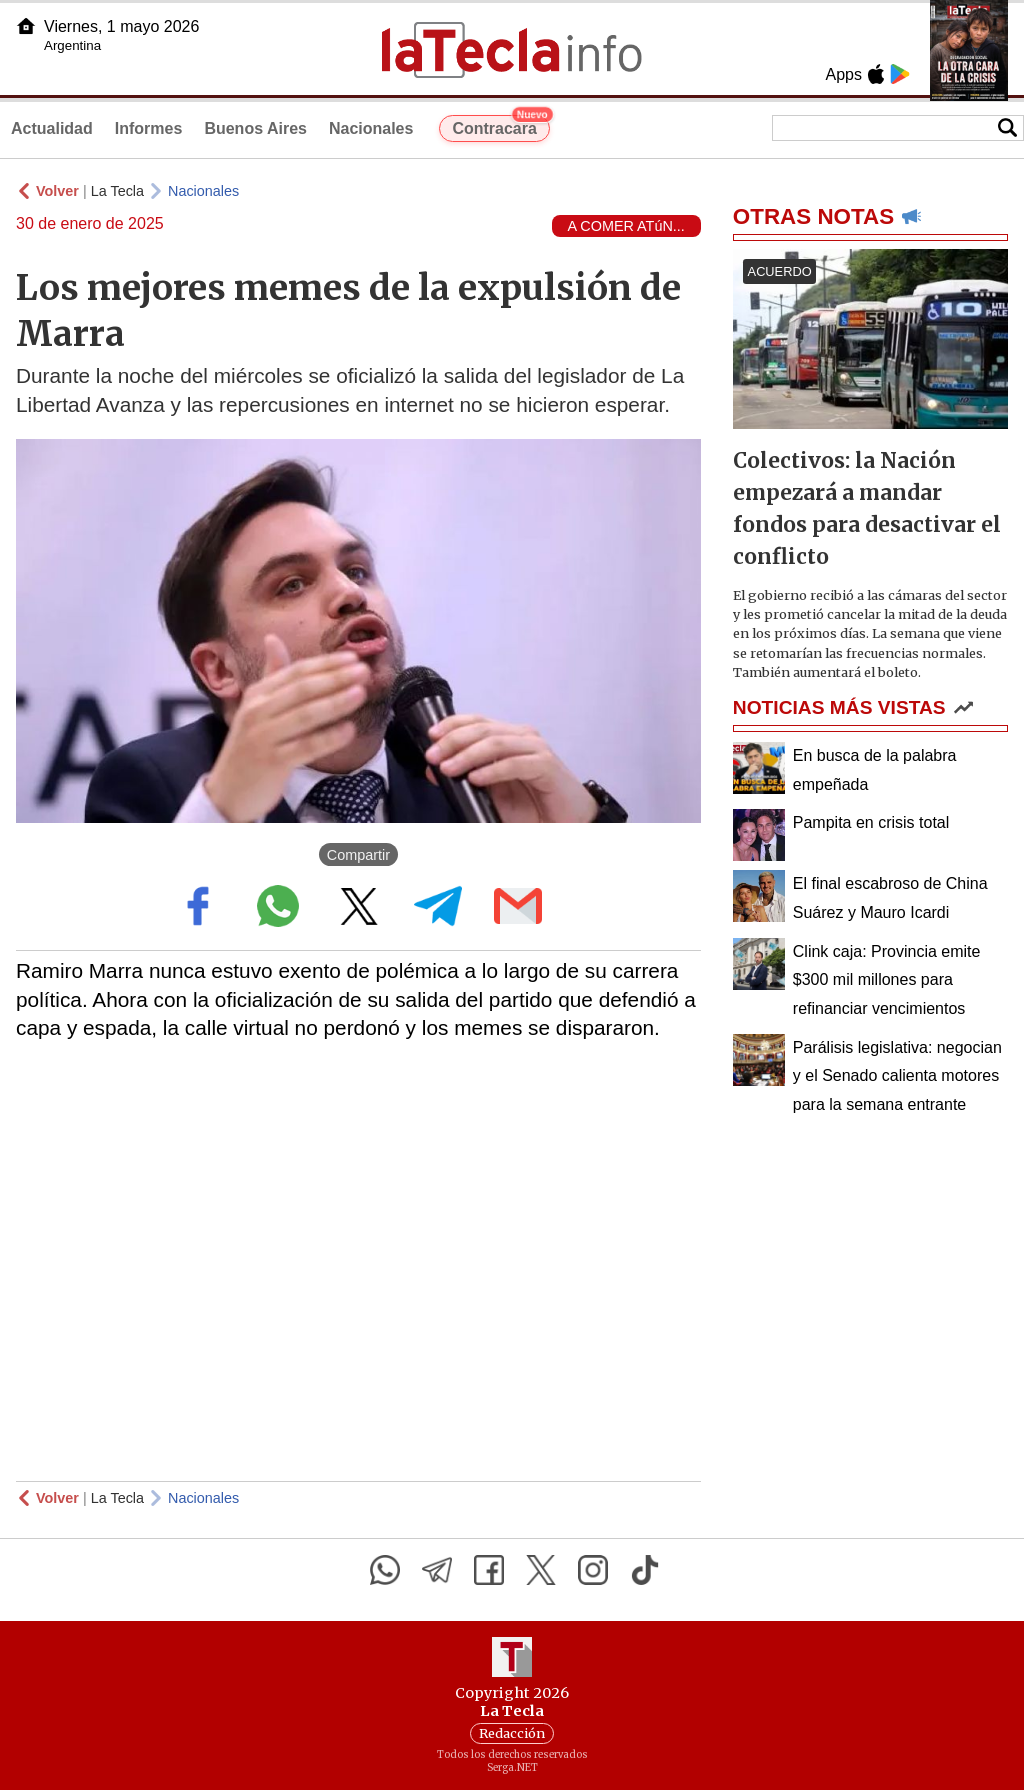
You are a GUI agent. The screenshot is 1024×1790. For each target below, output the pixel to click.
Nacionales (371, 128)
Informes (149, 128)
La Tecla (117, 191)
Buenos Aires (255, 128)
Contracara (500, 126)
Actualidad (52, 128)
